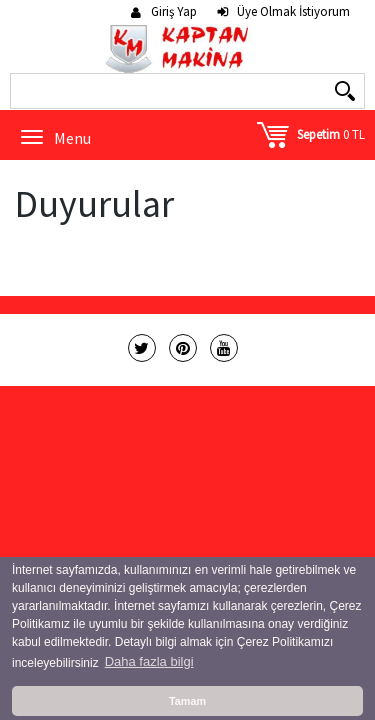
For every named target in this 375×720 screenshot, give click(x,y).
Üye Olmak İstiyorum (293, 12)
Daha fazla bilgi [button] (149, 661)
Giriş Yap (174, 12)
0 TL (331, 134)
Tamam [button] (187, 701)
